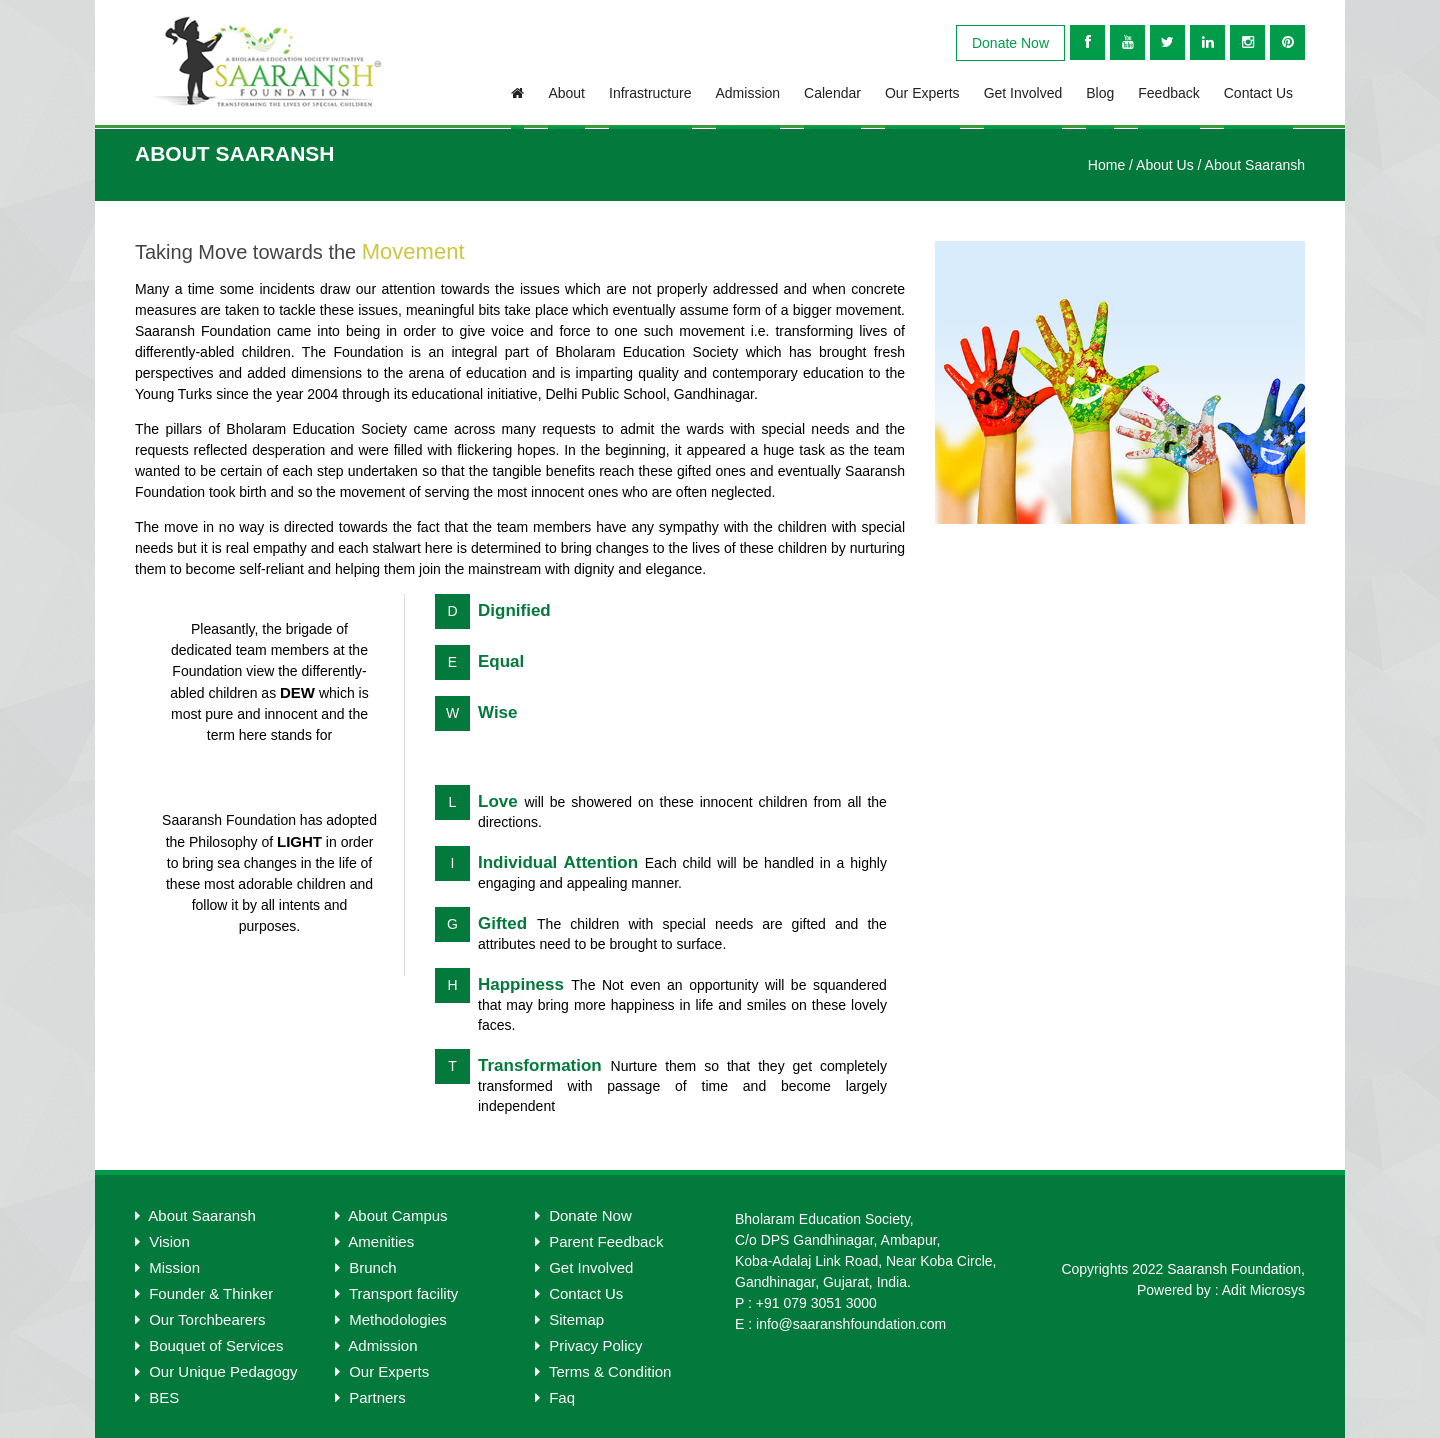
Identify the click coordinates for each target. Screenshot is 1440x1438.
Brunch (366, 1267)
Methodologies (391, 1319)
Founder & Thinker (204, 1293)
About (566, 93)
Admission (748, 93)
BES (157, 1397)
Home (1106, 165)
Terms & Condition (603, 1371)
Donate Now (1010, 43)
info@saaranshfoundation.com (851, 1324)
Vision (162, 1241)
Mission (167, 1267)
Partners (370, 1397)
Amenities (374, 1241)
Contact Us (1258, 93)
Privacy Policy (589, 1345)
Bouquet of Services (209, 1345)
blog (1100, 93)
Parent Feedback (599, 1241)
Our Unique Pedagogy (216, 1371)
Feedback (1168, 93)
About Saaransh (1255, 165)
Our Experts (922, 93)
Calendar (832, 93)
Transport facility (396, 1293)
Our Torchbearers (200, 1319)
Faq (555, 1397)
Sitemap (569, 1319)
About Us (1165, 165)
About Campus (391, 1215)
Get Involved (1023, 93)
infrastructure (650, 93)
